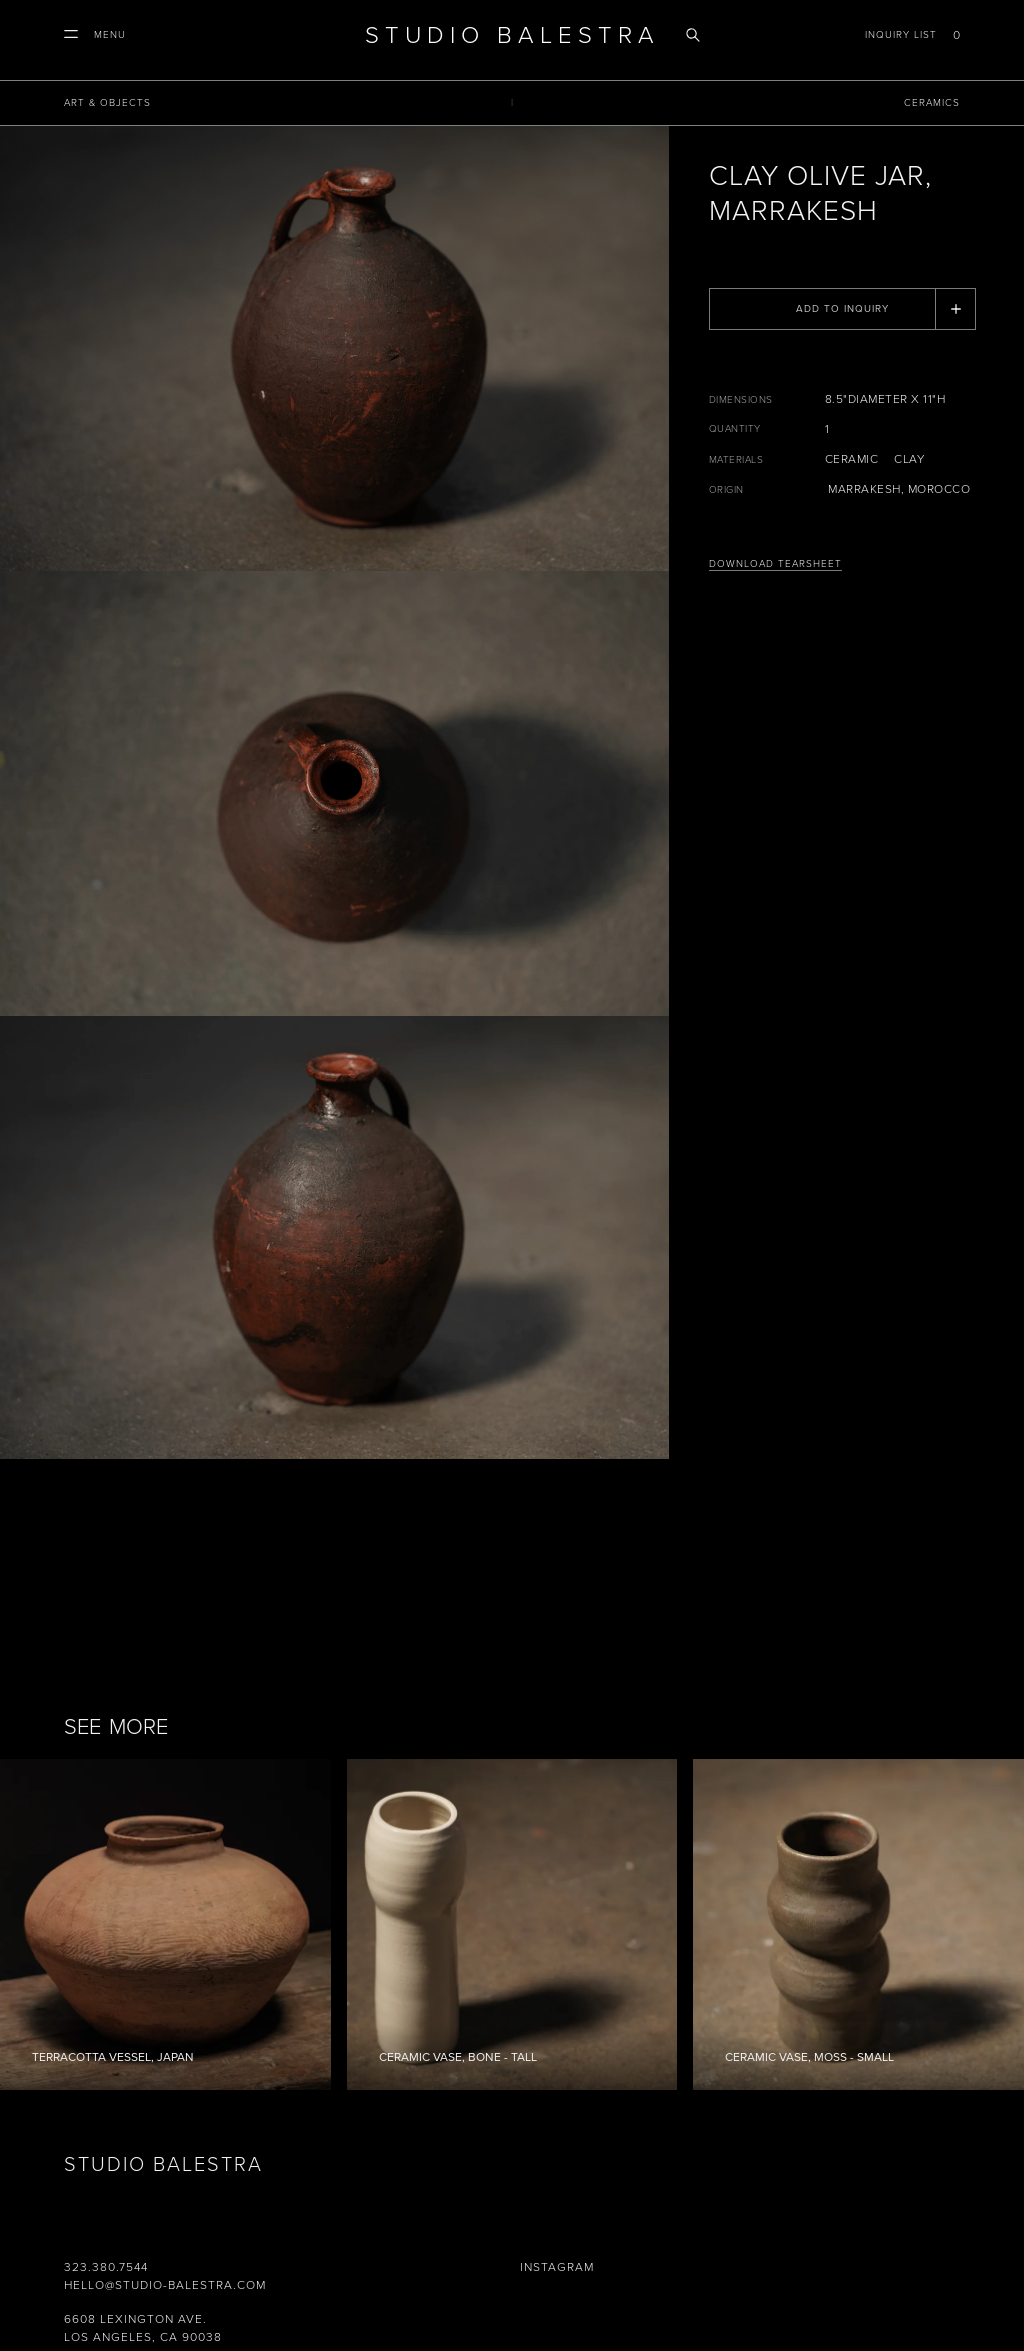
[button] (95, 35)
